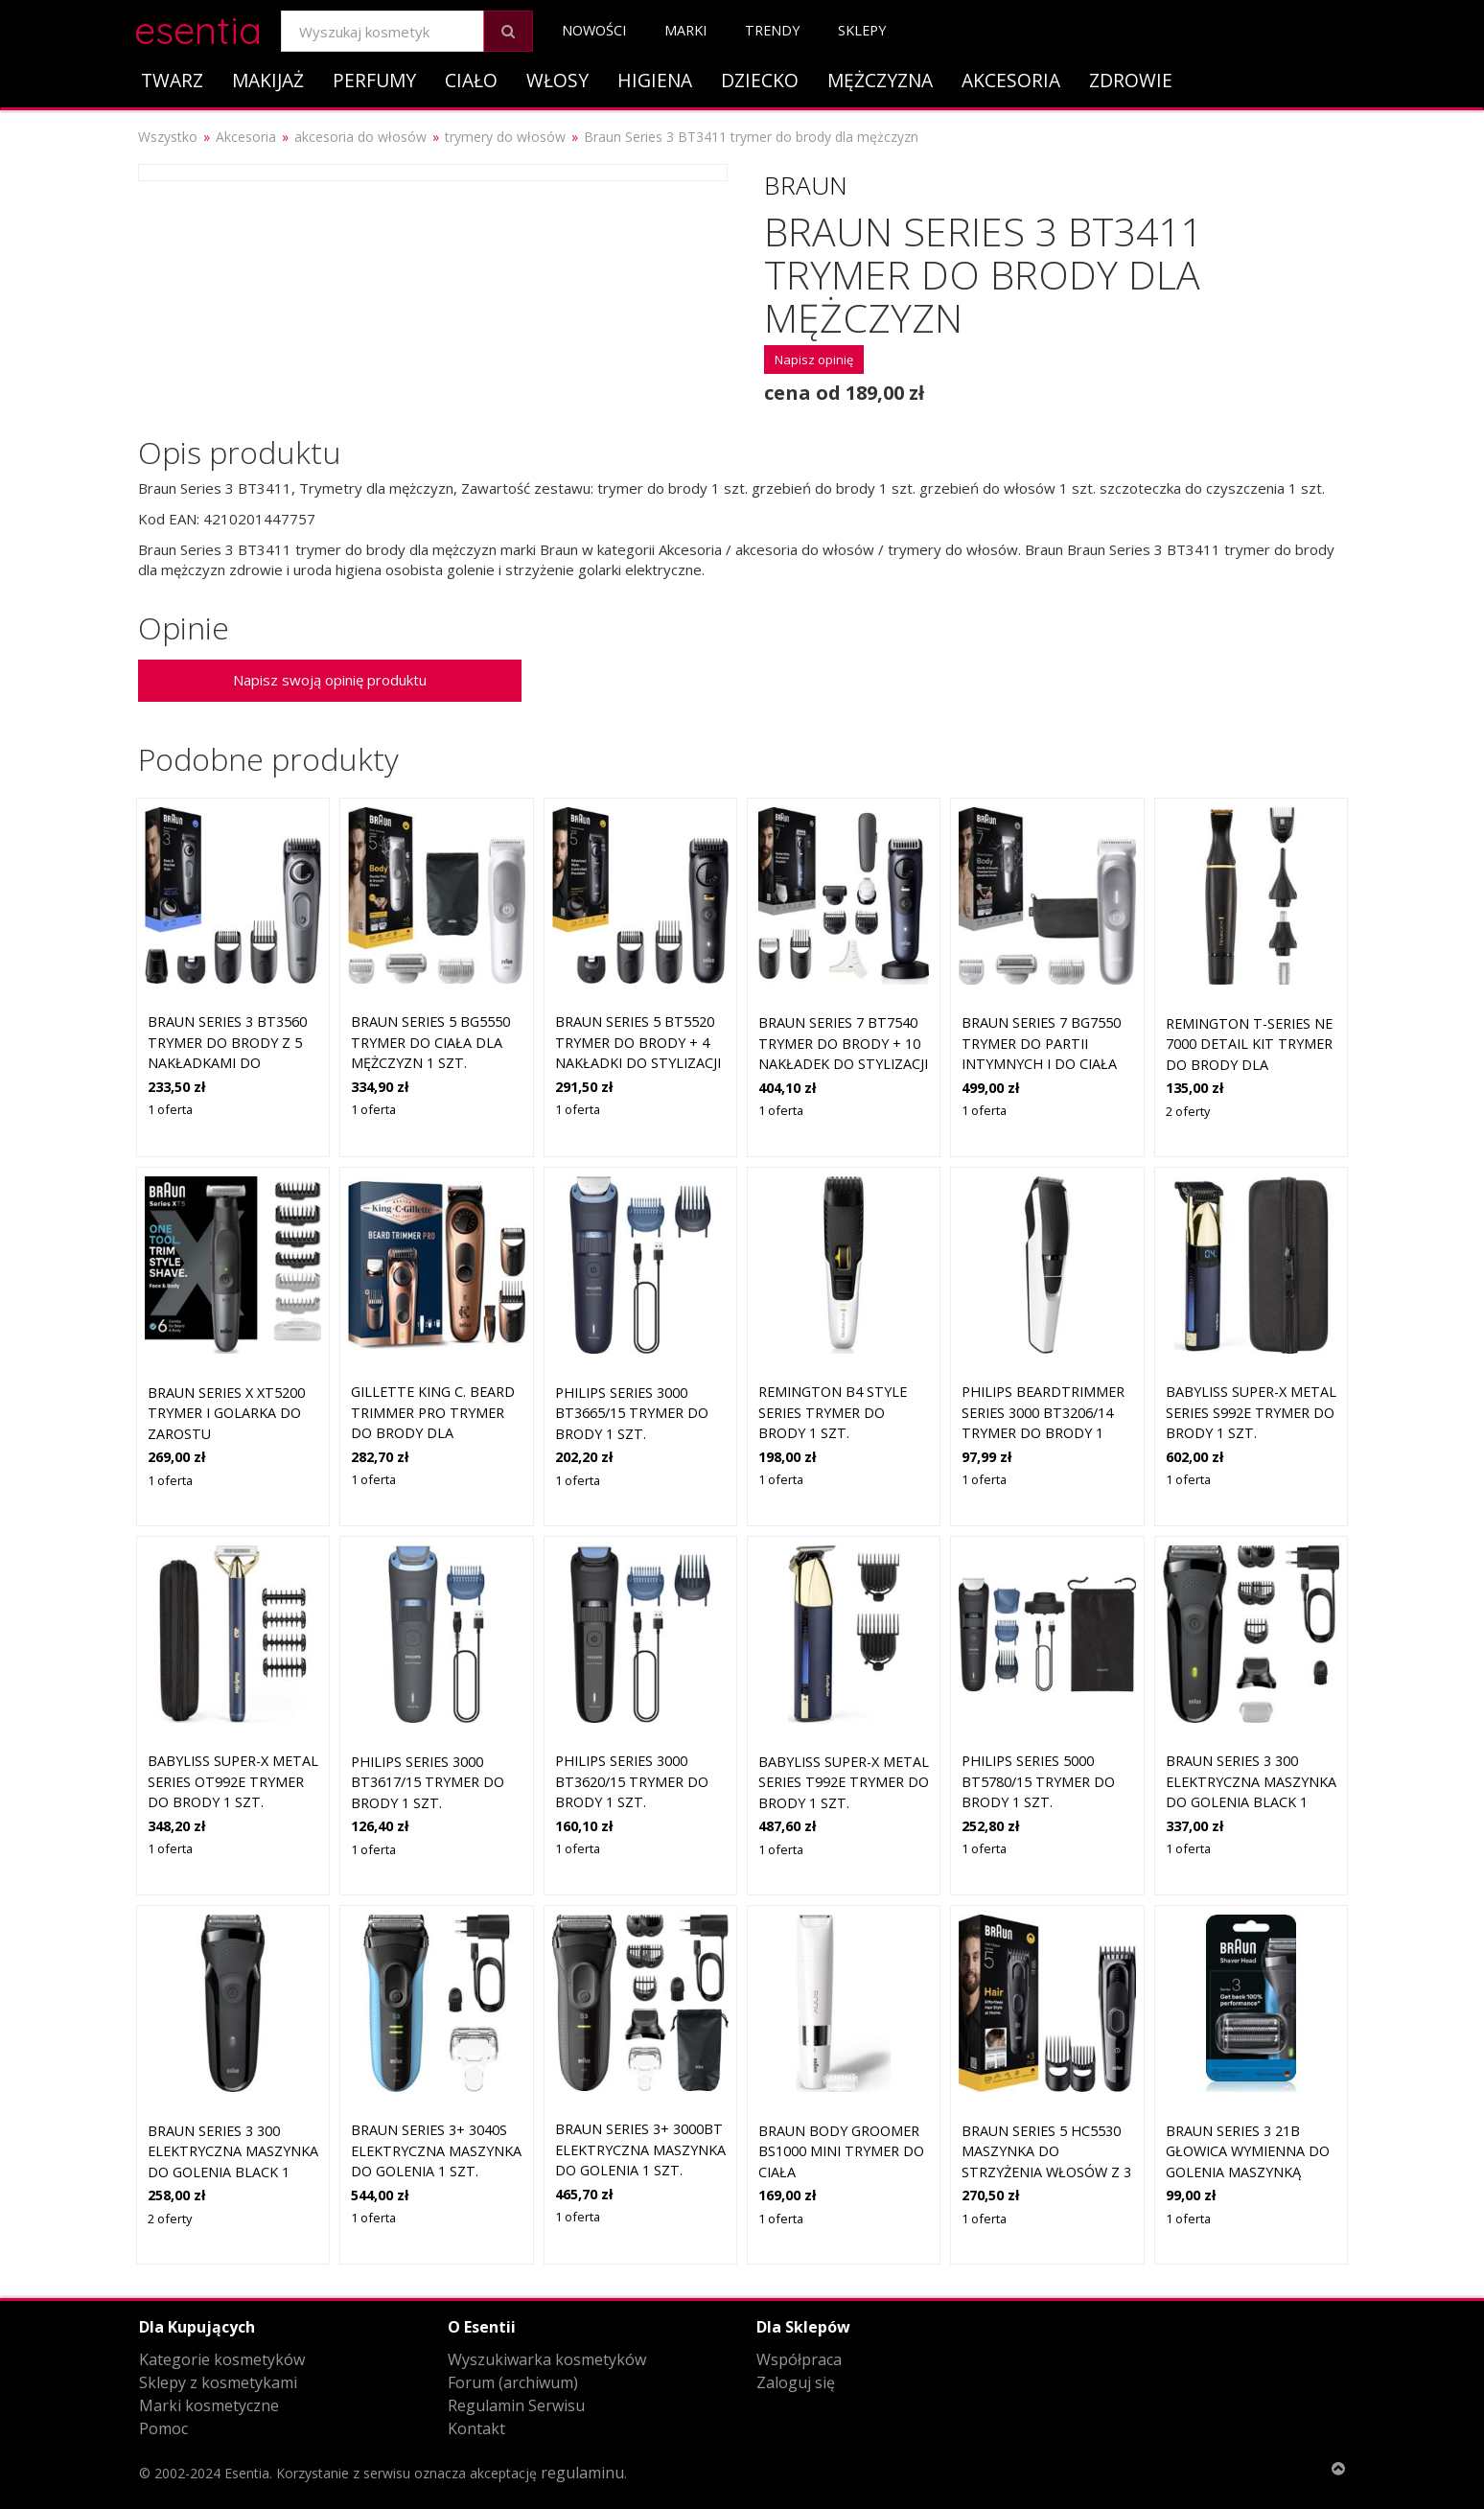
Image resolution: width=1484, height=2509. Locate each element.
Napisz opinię (814, 359)
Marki (685, 30)
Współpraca (799, 2359)
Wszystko (167, 137)
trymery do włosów (505, 137)
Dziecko (760, 80)
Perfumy (374, 80)
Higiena (654, 80)
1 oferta (170, 1109)
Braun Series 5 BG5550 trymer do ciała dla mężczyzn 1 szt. (430, 1042)
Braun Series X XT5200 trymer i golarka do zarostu (226, 1413)
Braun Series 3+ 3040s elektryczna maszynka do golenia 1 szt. (436, 2150)
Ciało (471, 80)
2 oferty (1188, 1111)
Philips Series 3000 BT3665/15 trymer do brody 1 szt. (631, 1413)
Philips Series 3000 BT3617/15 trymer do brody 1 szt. (427, 1782)
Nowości (594, 30)
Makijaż (268, 80)
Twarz (172, 80)
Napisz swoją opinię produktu (330, 679)
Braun (805, 185)
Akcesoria (1011, 80)
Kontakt (476, 2428)
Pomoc (163, 2428)
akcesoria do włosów (360, 137)
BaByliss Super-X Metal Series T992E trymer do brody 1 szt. (843, 1782)
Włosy (557, 80)
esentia (198, 27)
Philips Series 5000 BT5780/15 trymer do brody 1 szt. (1038, 1781)
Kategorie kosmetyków (222, 2359)
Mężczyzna (880, 80)
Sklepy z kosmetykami (218, 2382)
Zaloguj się (795, 2382)
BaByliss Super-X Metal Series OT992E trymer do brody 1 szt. (233, 1781)
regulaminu (582, 2472)
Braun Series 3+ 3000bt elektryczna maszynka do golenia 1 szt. (640, 2149)
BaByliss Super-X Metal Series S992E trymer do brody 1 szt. (1251, 1412)
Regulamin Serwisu (516, 2405)
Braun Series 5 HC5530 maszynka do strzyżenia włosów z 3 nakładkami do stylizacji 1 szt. (1046, 2172)
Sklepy (862, 30)
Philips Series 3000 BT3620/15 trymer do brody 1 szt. (631, 1781)
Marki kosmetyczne (209, 2405)
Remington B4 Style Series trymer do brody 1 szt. (832, 1412)
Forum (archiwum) (513, 2382)
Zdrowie (1130, 80)
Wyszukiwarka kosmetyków (547, 2359)
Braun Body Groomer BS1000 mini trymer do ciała (841, 2151)
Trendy (772, 30)
